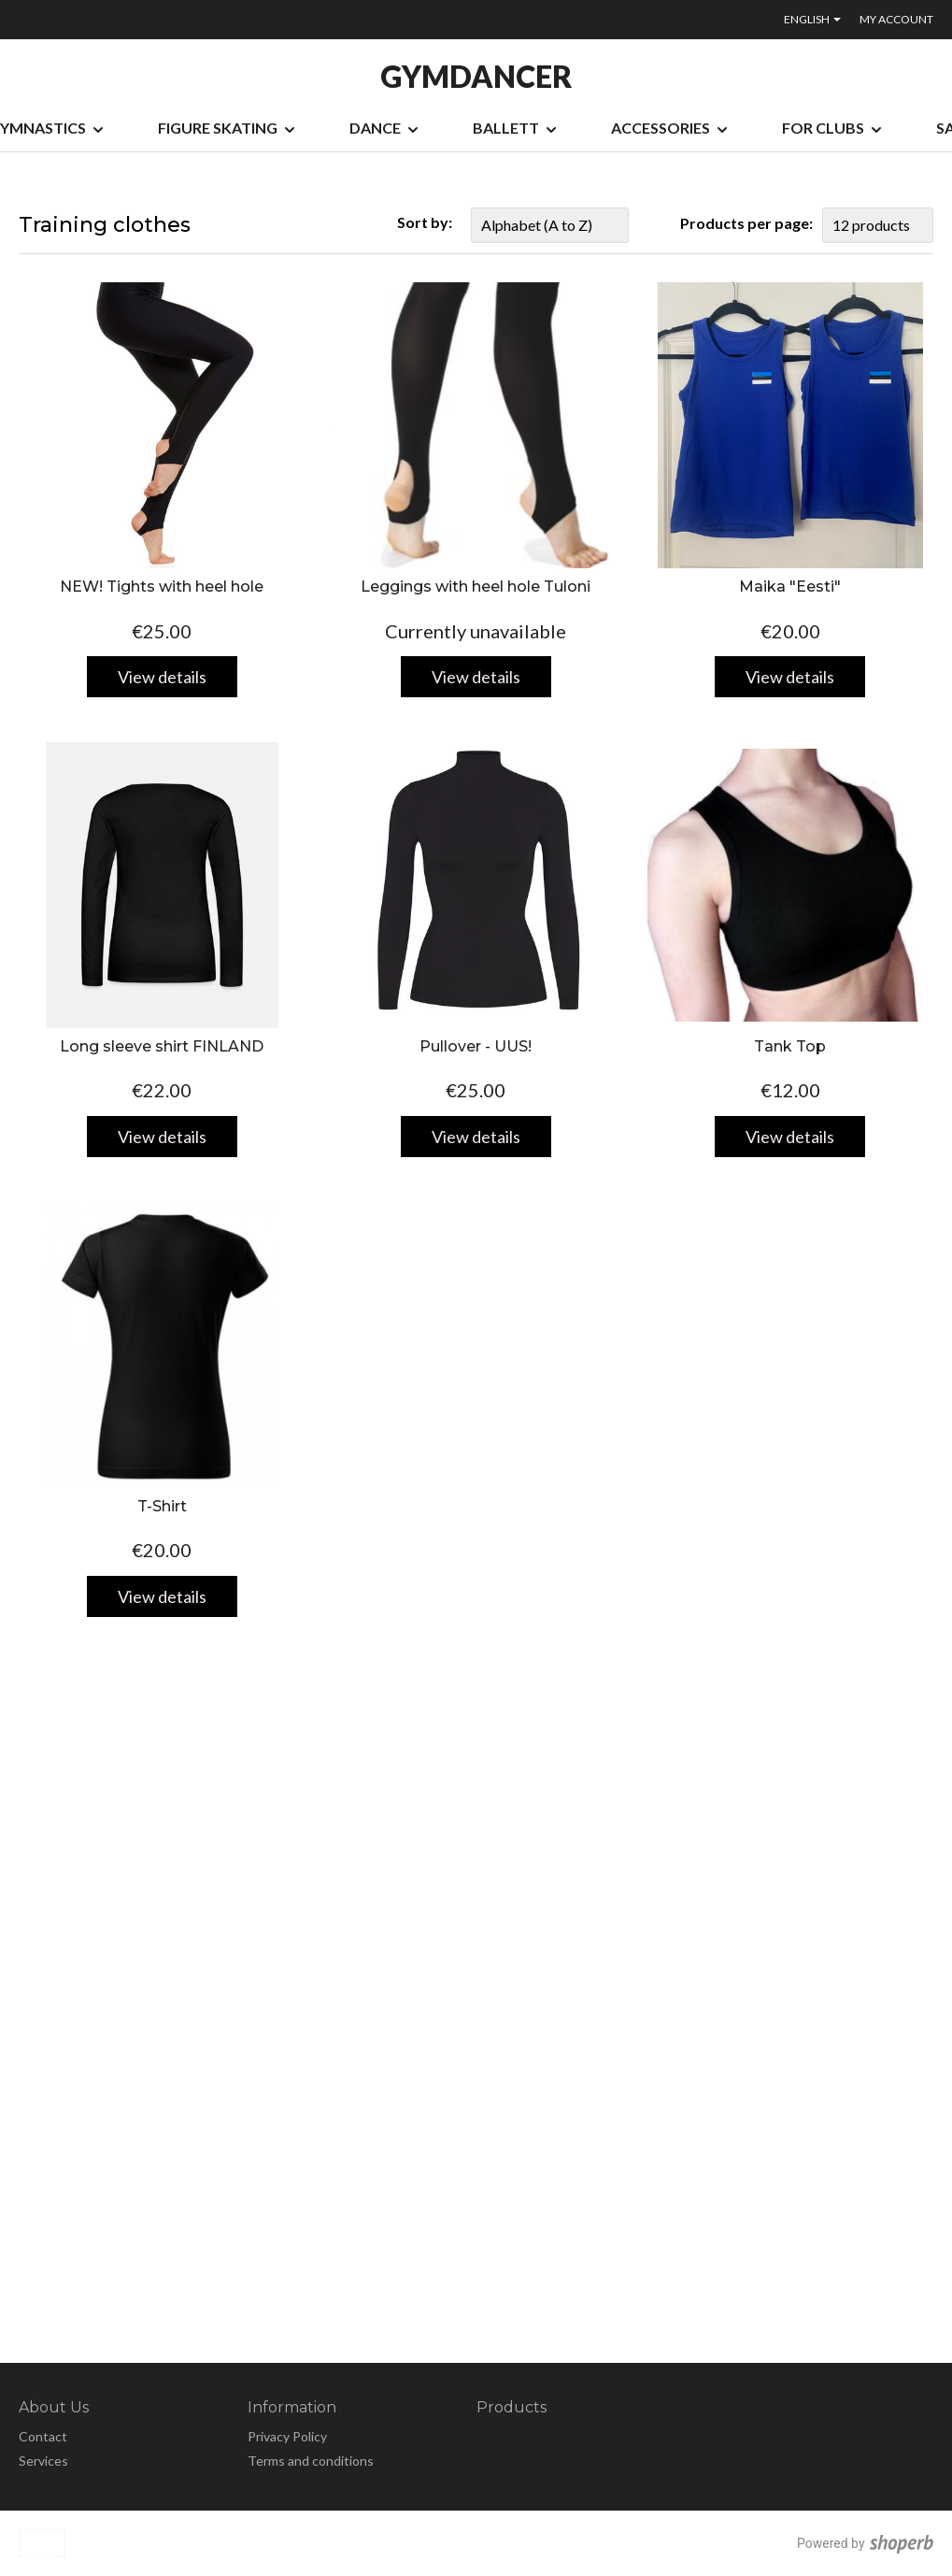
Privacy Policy (287, 2436)
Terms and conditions (311, 2461)
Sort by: (424, 222)
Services (43, 2461)
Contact (43, 2436)
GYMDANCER (476, 76)
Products (511, 2407)
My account (896, 19)
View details (162, 676)
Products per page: (746, 223)
